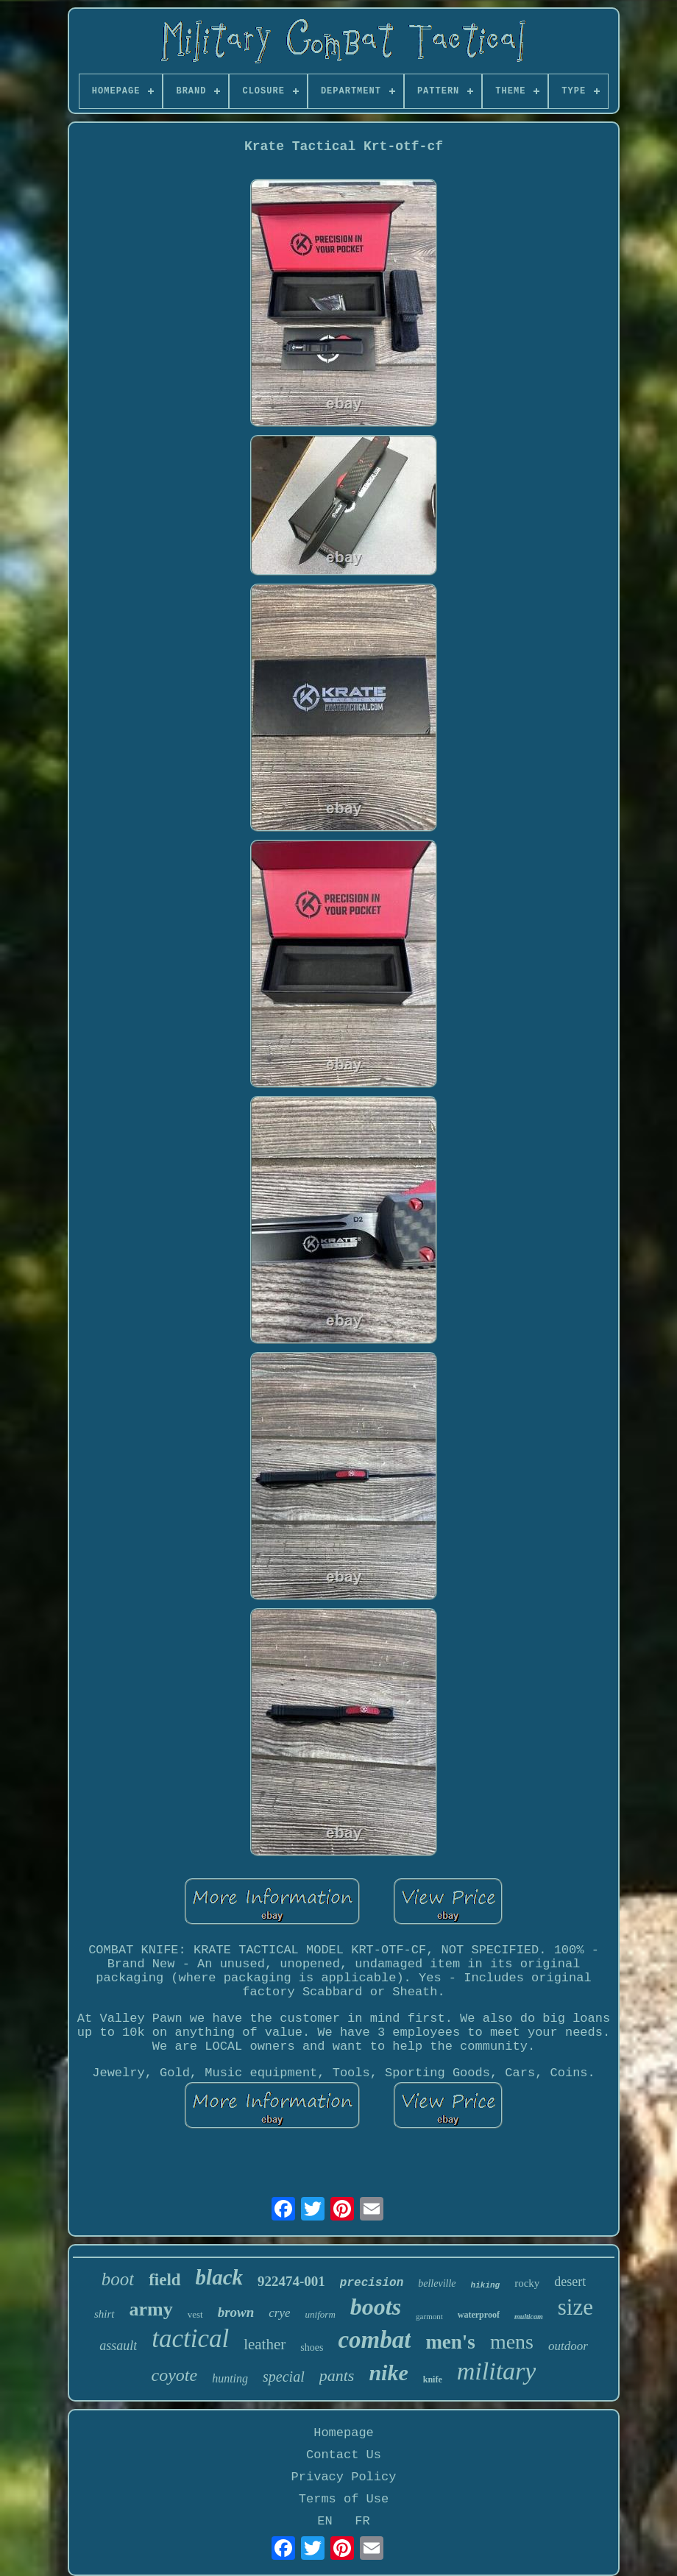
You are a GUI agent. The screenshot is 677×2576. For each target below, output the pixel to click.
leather (265, 2344)
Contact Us (343, 2455)
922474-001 (291, 2281)
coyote (175, 2375)
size (575, 2307)
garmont (429, 2316)
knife (432, 2379)
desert (570, 2281)
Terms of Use (344, 2499)
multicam (528, 2317)
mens (512, 2341)
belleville (437, 2283)
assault (118, 2345)
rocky (526, 2283)
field (164, 2280)
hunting (230, 2378)
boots (375, 2306)
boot (118, 2279)
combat (374, 2339)
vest (195, 2314)
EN (324, 2521)
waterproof (479, 2315)
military (496, 2371)
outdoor (568, 2346)
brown (236, 2312)
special (284, 2376)
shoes (311, 2347)
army (151, 2309)
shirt (104, 2314)
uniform (320, 2314)
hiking (485, 2285)
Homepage (343, 2433)
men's (450, 2342)
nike (388, 2372)
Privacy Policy (344, 2477)
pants (337, 2375)
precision (371, 2283)
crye (279, 2313)
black (219, 2277)
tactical (190, 2338)
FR (362, 2521)
